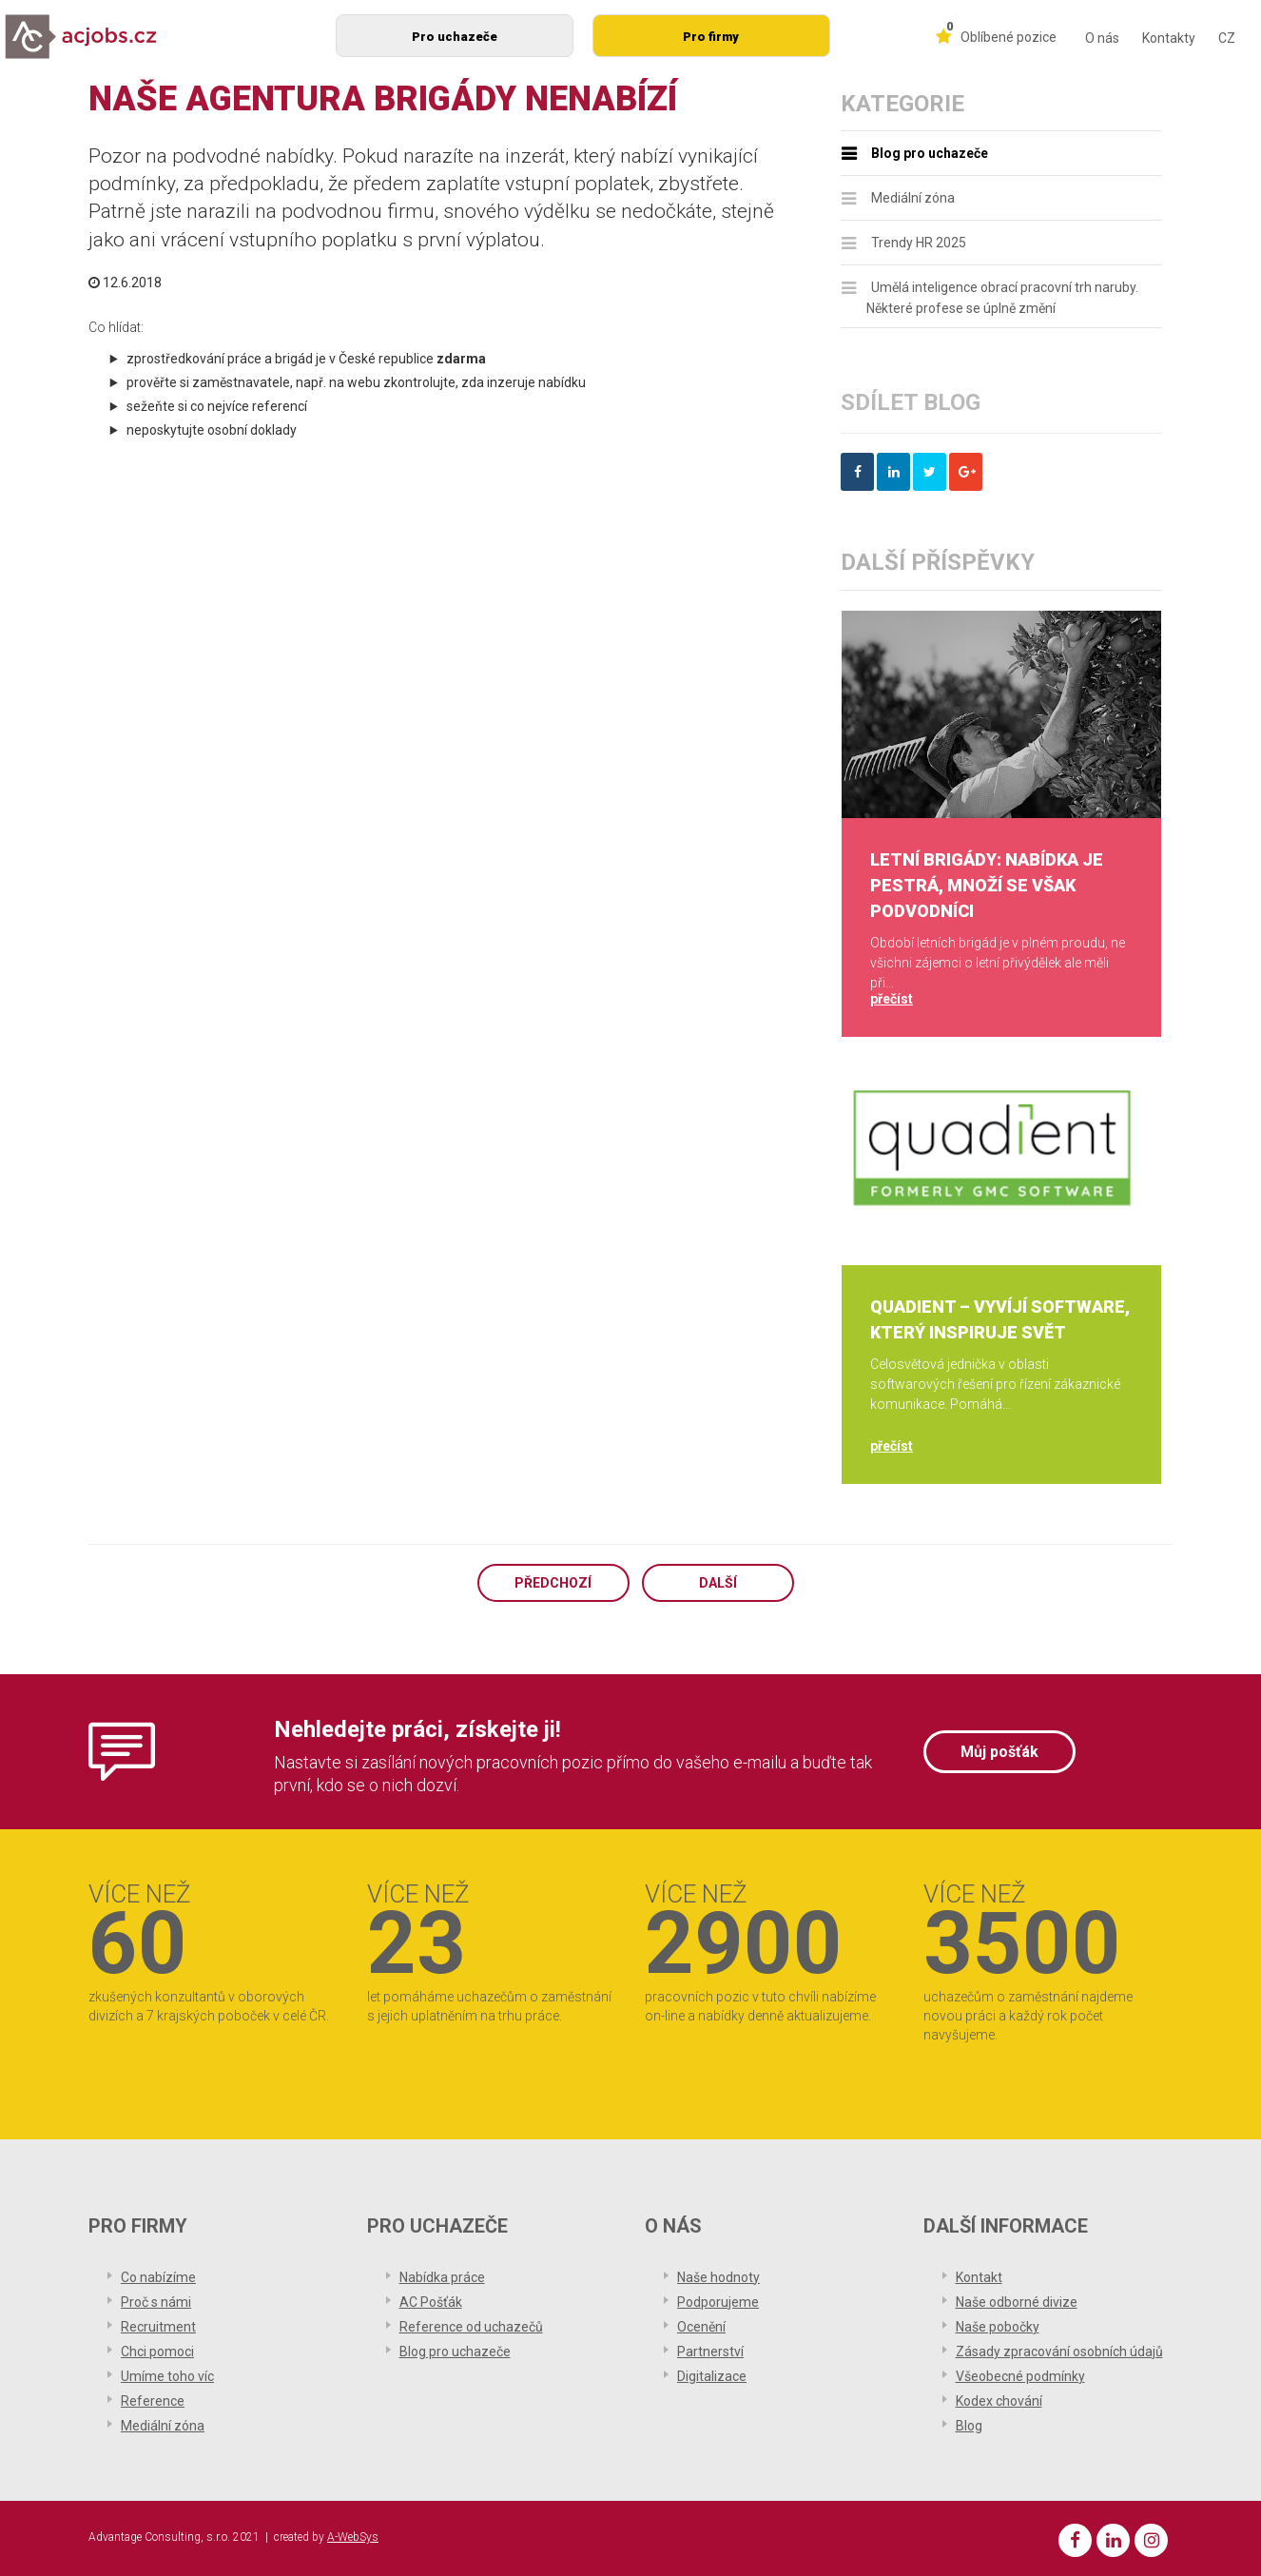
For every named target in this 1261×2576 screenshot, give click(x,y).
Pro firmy (711, 36)
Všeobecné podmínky (1020, 2376)
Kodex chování (999, 2401)
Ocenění (701, 2326)
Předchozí (553, 1582)
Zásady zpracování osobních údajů (1059, 2351)
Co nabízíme (158, 2277)
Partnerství (710, 2351)
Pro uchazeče (454, 36)
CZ (1226, 38)
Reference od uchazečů (471, 2326)
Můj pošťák (999, 1752)
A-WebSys (352, 2537)
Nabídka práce (442, 2277)
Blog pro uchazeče (929, 153)
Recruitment (158, 2326)
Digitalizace (712, 2376)
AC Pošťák (430, 2302)
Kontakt (979, 2277)
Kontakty (1168, 38)
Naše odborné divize (1016, 2302)
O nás (1102, 38)
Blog (969, 2425)
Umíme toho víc (167, 2376)
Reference (152, 2401)
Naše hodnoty (718, 2277)
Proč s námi (156, 2302)
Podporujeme (718, 2302)
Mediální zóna (913, 197)
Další (718, 1582)
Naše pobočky (997, 2326)
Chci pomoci (157, 2351)
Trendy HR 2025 (918, 242)
